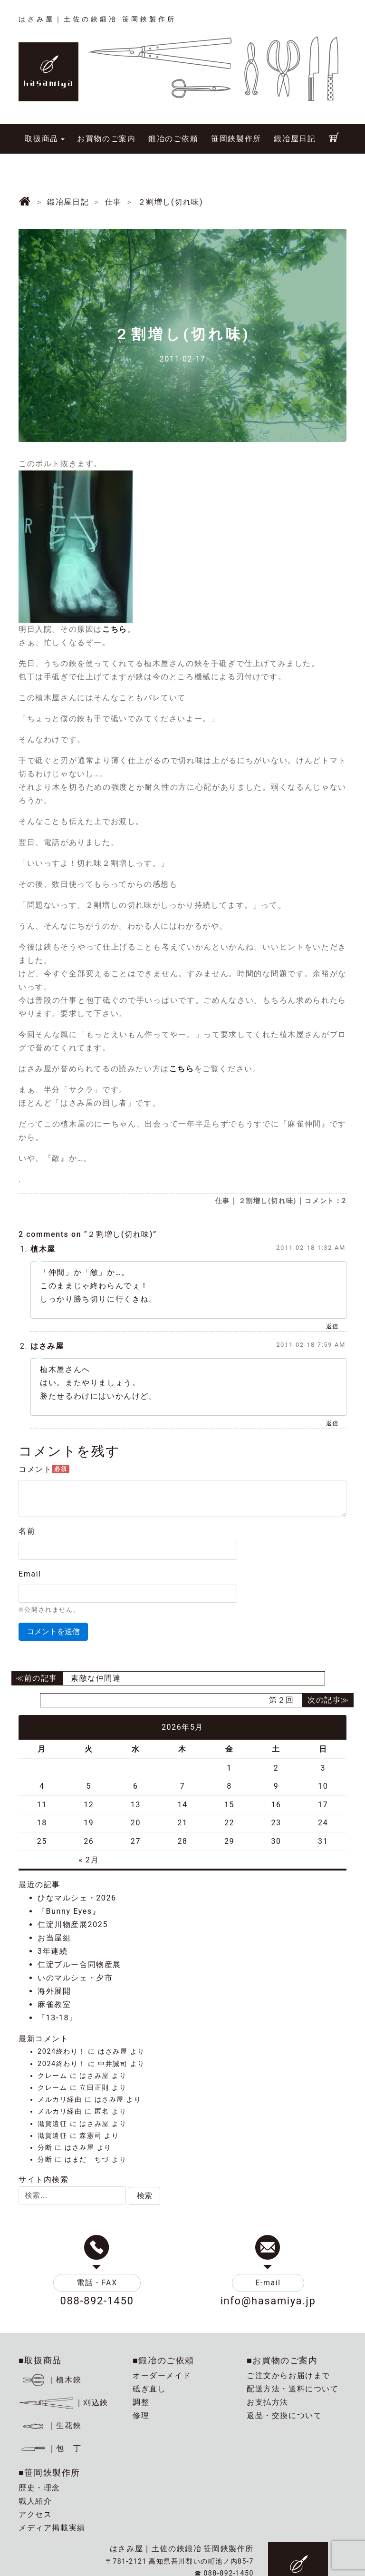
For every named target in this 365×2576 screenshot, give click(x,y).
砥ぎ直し (149, 2388)
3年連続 (52, 1951)
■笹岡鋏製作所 (49, 2473)
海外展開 (54, 1991)
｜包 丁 (50, 2448)
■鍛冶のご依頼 (163, 2360)
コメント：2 (325, 1201)
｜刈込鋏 (63, 2402)
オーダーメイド (162, 2375)
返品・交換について (284, 2415)
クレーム (52, 2076)
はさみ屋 (47, 1346)
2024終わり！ (62, 2051)
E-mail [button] (268, 2282)
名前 (27, 1531)
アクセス (35, 2514)
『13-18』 (57, 2017)
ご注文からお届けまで (288, 2375)
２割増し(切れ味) (268, 1201)
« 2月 (88, 1859)
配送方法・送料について (293, 2388)
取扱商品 (41, 138)
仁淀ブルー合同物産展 (79, 1964)
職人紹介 (35, 2501)
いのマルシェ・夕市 (75, 1977)
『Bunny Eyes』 (69, 1911)
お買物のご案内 (106, 138)
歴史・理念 (39, 2487)
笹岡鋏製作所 (236, 138)
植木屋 (43, 1249)
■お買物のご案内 (282, 2360)
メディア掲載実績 (52, 2527)
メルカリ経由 (60, 2100)
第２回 (281, 1699)
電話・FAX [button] (97, 2282)
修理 (141, 2415)
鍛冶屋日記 (295, 138)
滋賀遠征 (52, 2124)
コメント (44, 1469)
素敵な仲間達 (96, 1678)
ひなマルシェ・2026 (77, 1897)
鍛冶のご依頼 (173, 138)
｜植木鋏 (51, 2379)
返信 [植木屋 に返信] (332, 1326)
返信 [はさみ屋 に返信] (332, 1423)
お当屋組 (54, 1937)
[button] (144, 2196)
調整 (141, 2402)
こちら (114, 629)
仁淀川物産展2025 (73, 1924)
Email (30, 1573)
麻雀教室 (54, 2004)
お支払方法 (267, 2402)
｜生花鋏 (51, 2425)
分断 (45, 2148)
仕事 (222, 1201)
